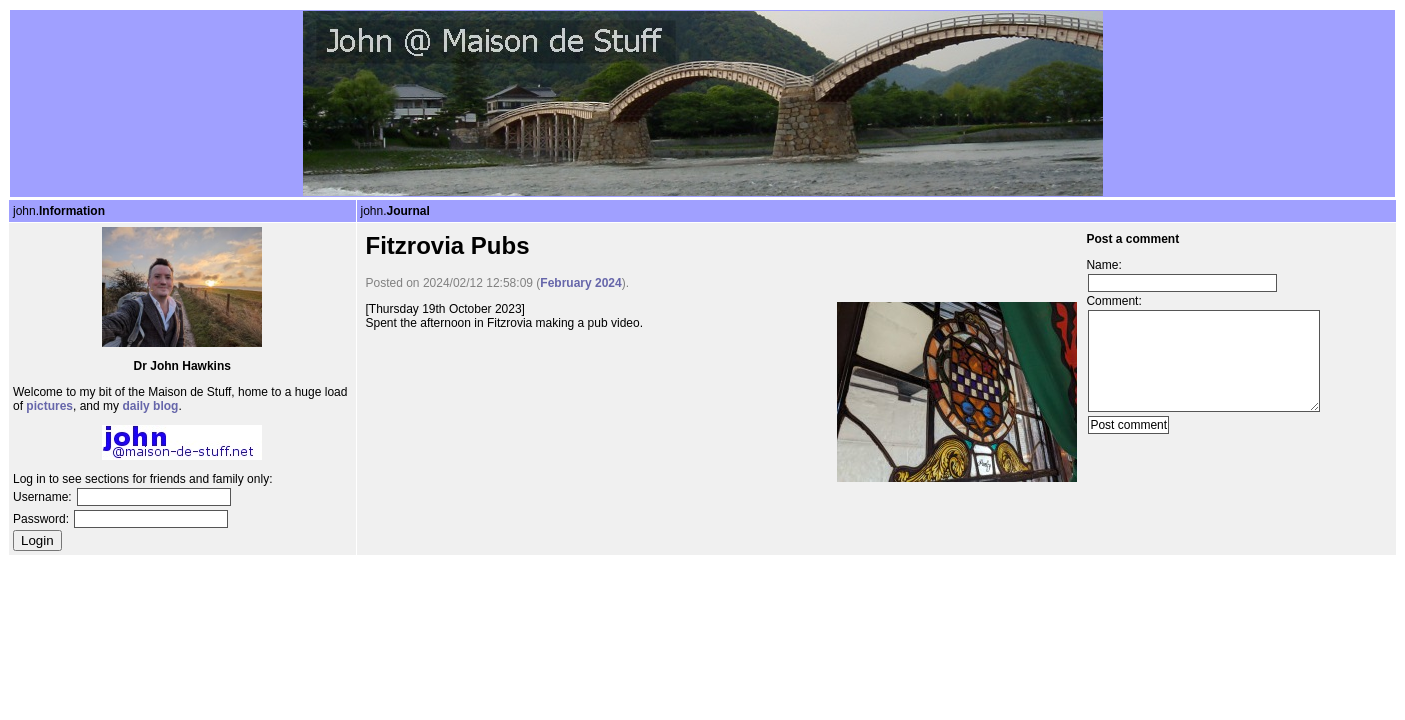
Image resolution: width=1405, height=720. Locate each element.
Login (37, 540)
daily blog (150, 406)
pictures (49, 406)
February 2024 (580, 283)
